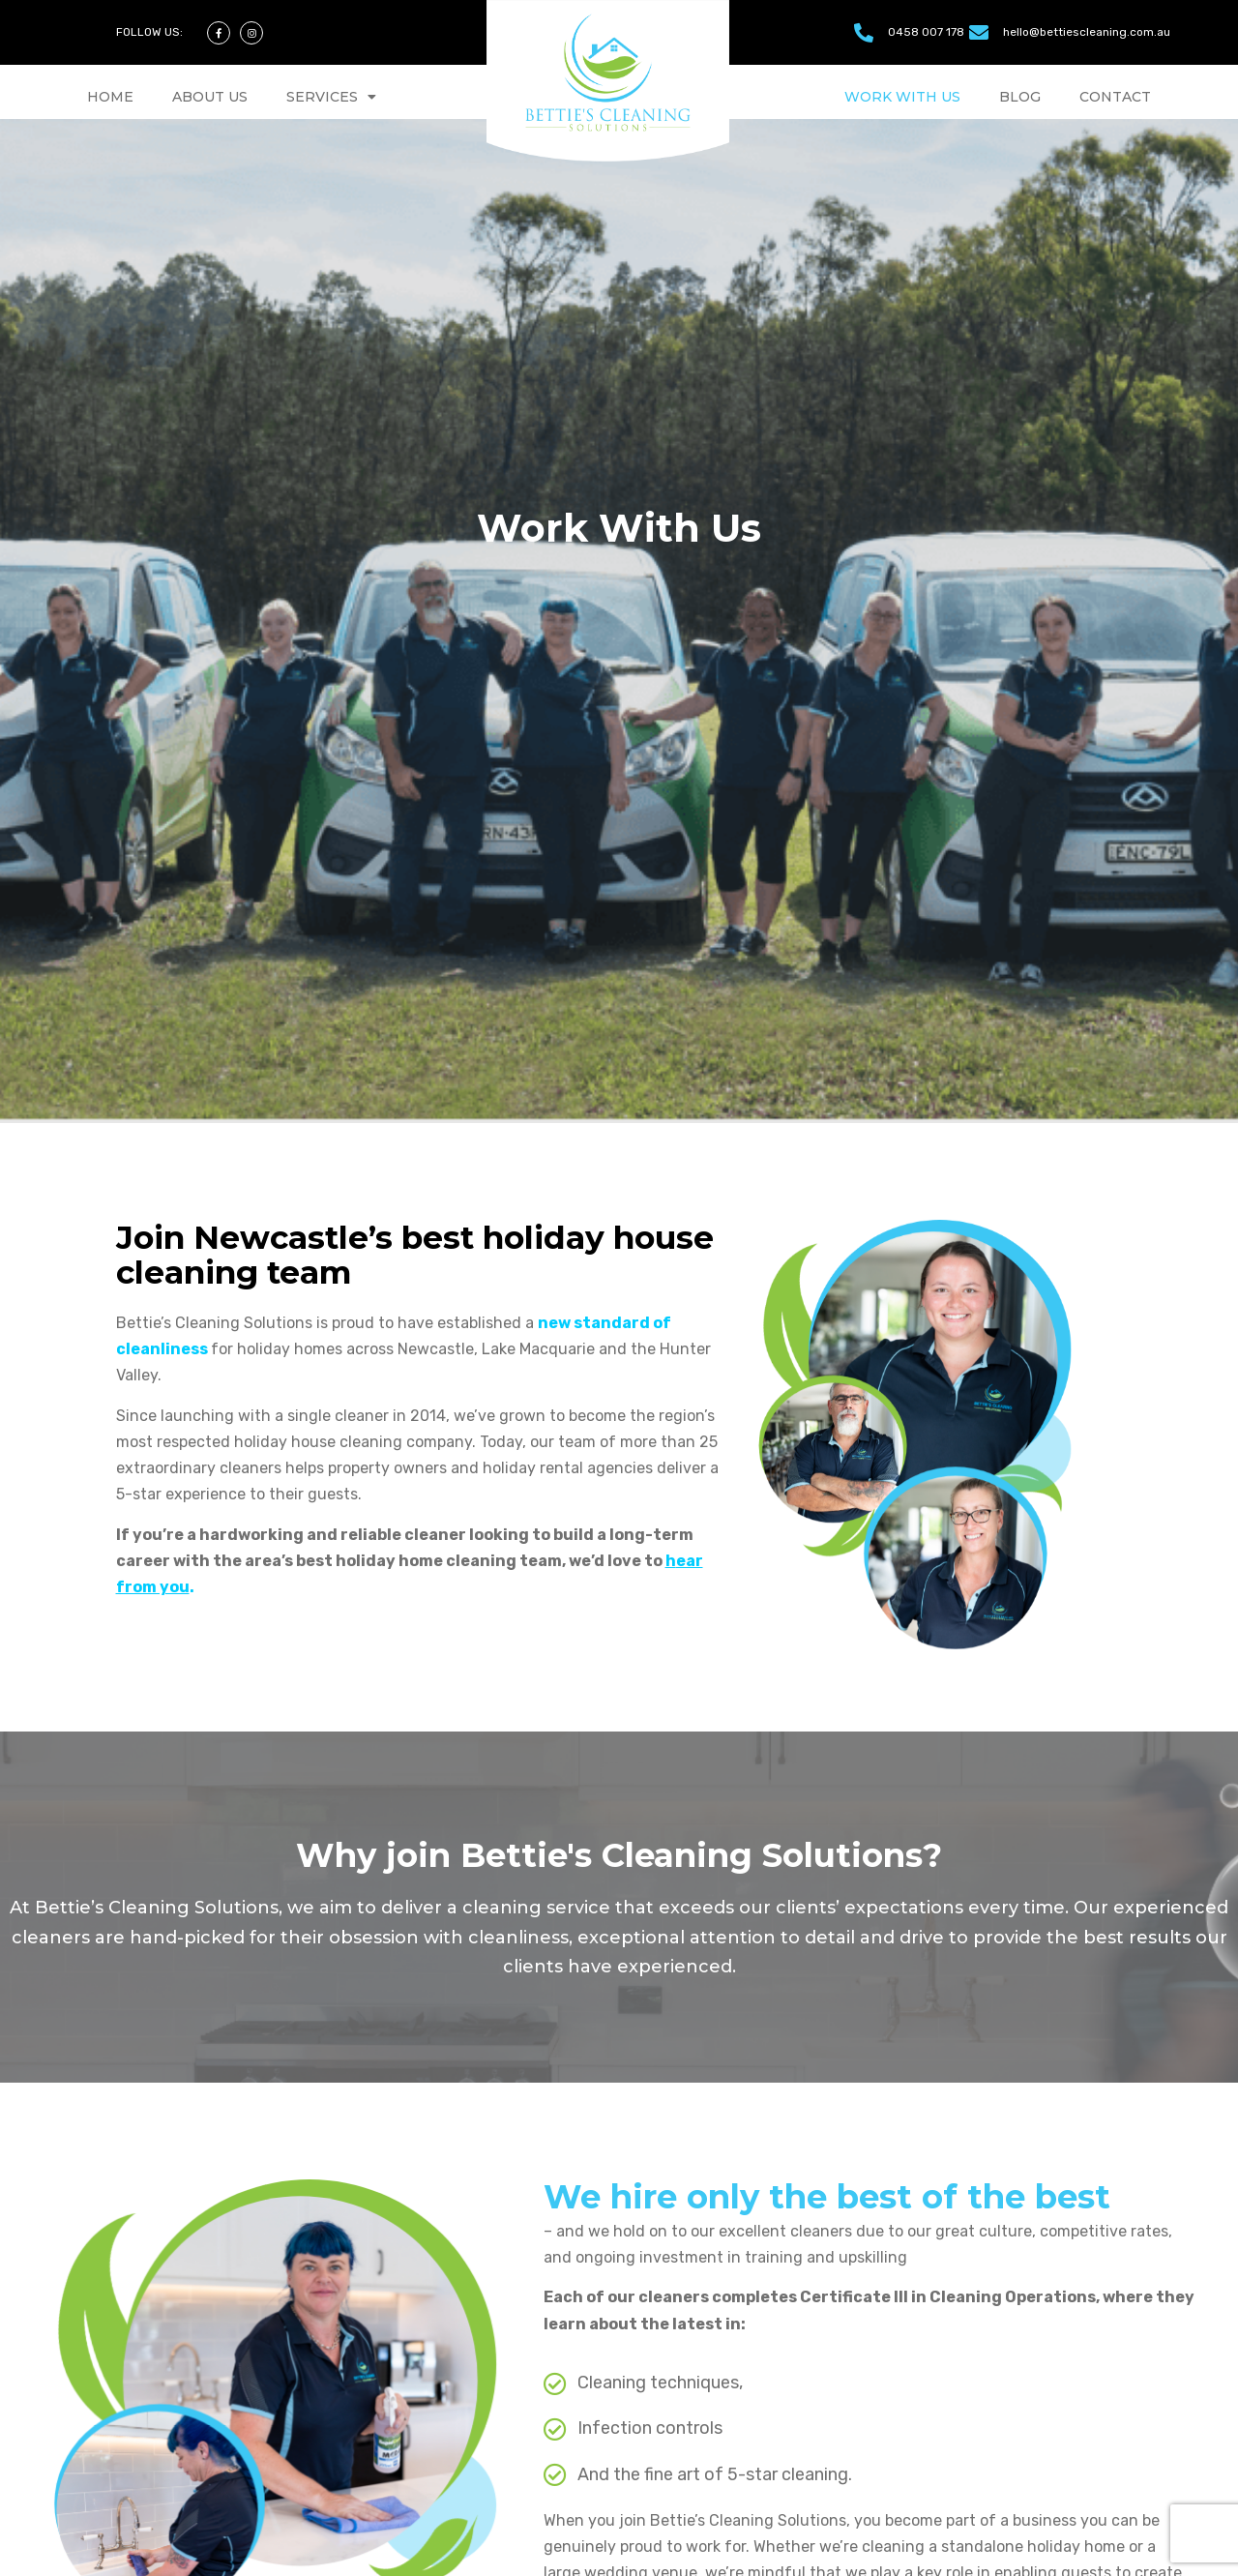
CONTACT (1115, 96)
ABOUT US (210, 96)
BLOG (1020, 96)
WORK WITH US (902, 96)
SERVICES (331, 96)
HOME (110, 96)
